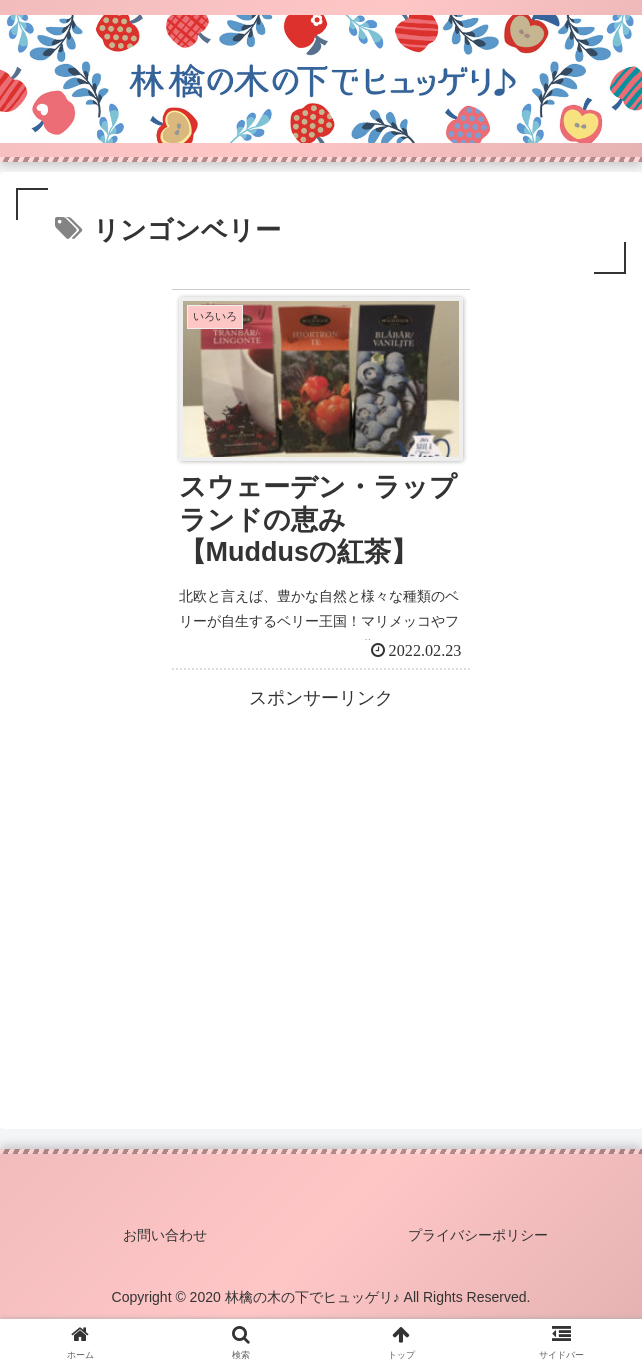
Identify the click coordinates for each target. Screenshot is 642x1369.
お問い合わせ (165, 1235)
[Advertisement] (321, 854)
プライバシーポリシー (478, 1235)
